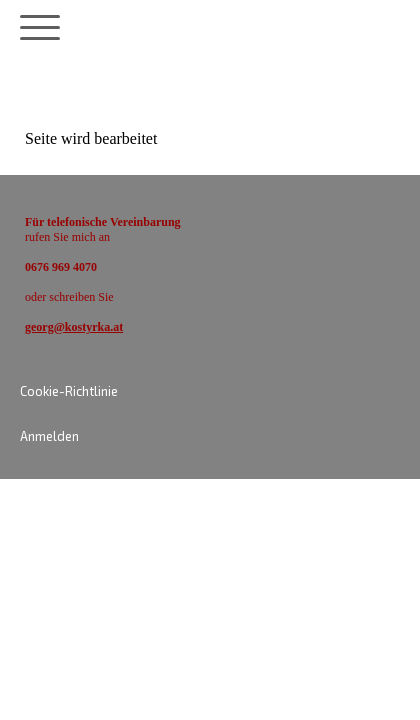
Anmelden (49, 436)
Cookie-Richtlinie (69, 391)
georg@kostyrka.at (74, 327)
